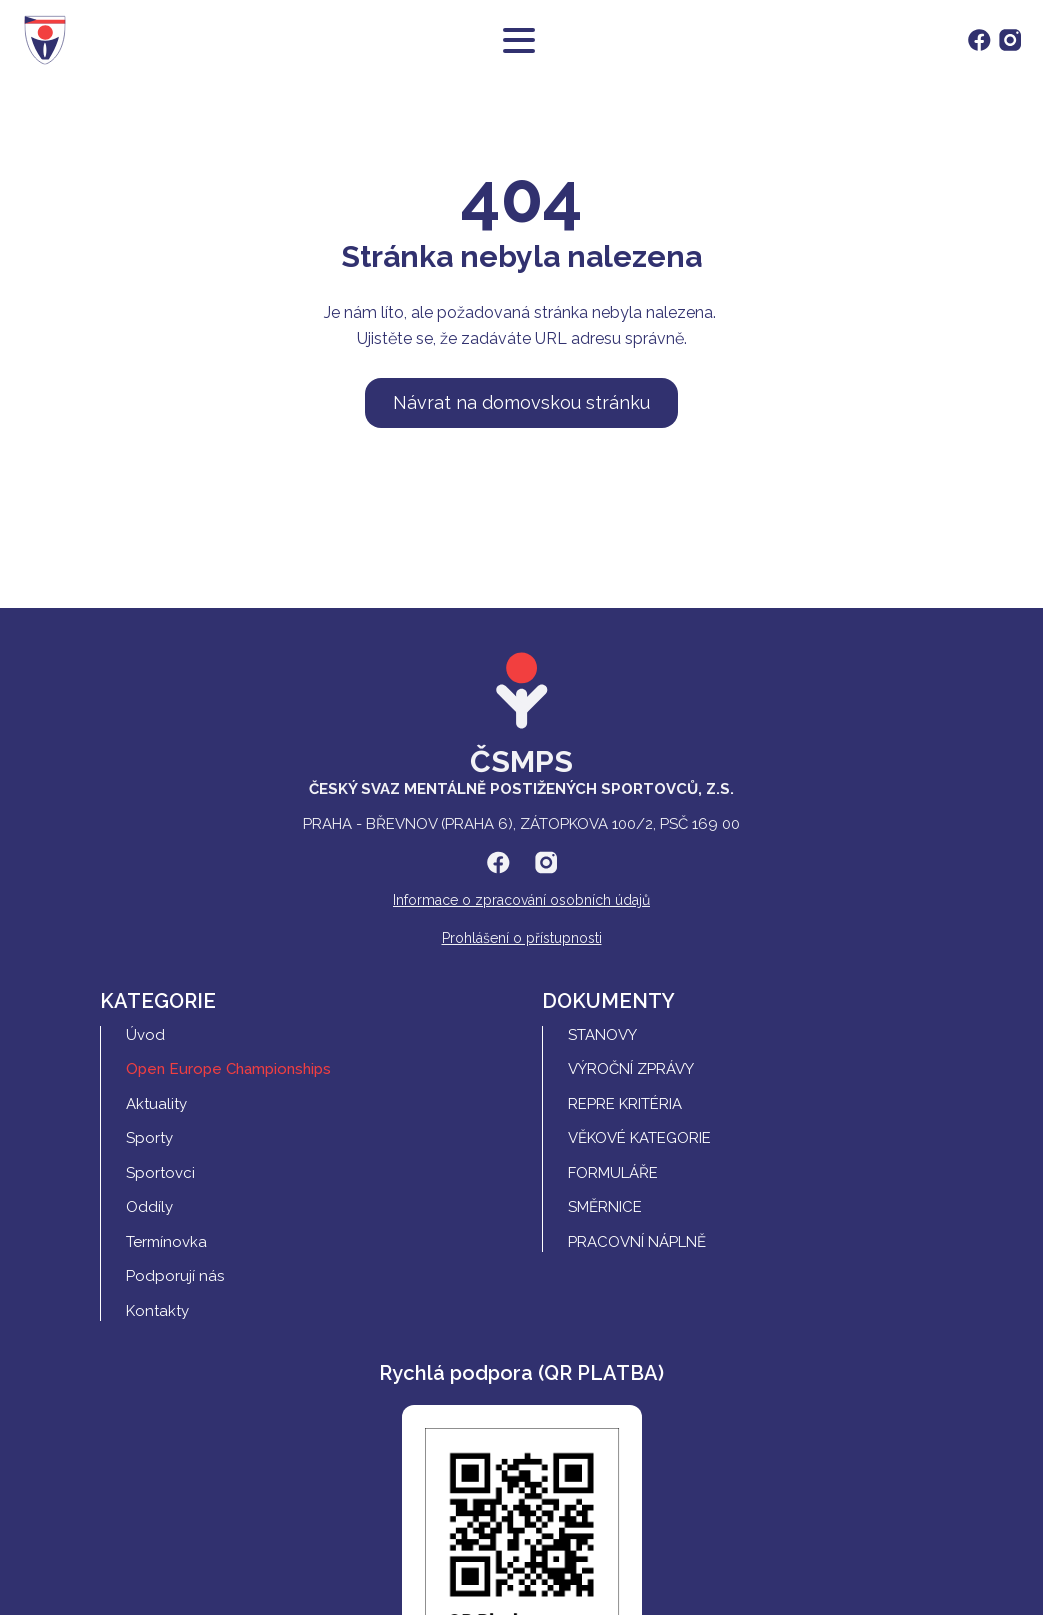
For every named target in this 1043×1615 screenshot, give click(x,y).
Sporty (149, 1138)
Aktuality (156, 1104)
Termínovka (166, 1242)
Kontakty (157, 1311)
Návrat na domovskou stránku (521, 402)
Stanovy (602, 1035)
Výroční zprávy (631, 1069)
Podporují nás (175, 1276)
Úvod (145, 1035)
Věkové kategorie (639, 1138)
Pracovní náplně (637, 1242)
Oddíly (149, 1207)
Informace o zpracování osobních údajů (521, 900)
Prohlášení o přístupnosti (522, 938)
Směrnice (605, 1207)
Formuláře (613, 1173)
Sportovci (160, 1173)
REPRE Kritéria (625, 1104)
